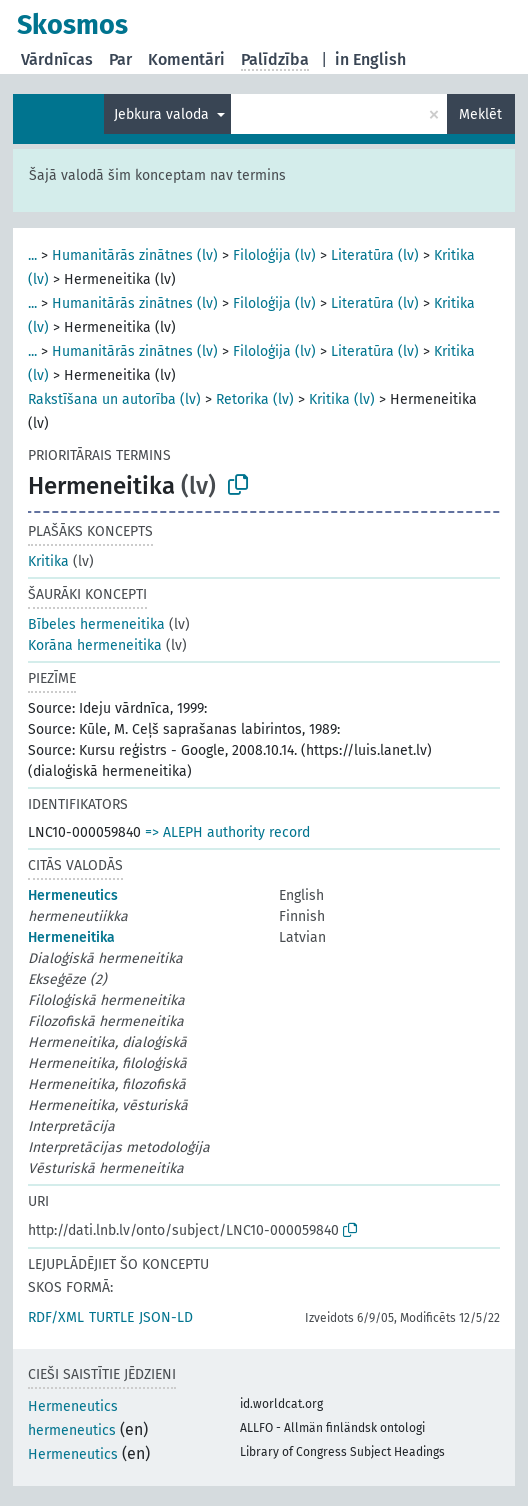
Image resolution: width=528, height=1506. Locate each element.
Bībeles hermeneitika (96, 624)
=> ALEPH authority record (227, 832)
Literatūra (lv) (375, 255)
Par (120, 59)
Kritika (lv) (342, 399)
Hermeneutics (73, 895)
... (32, 255)
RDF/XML (56, 1317)
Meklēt (480, 114)
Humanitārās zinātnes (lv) (135, 255)
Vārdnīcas (57, 59)
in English (370, 59)
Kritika (48, 561)
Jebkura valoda (163, 114)
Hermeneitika (71, 937)
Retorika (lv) (255, 399)
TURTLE (111, 1317)
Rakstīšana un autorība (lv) (114, 399)
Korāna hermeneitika (95, 645)
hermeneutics (72, 1430)
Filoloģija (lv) (274, 255)
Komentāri (186, 59)
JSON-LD (166, 1317)
